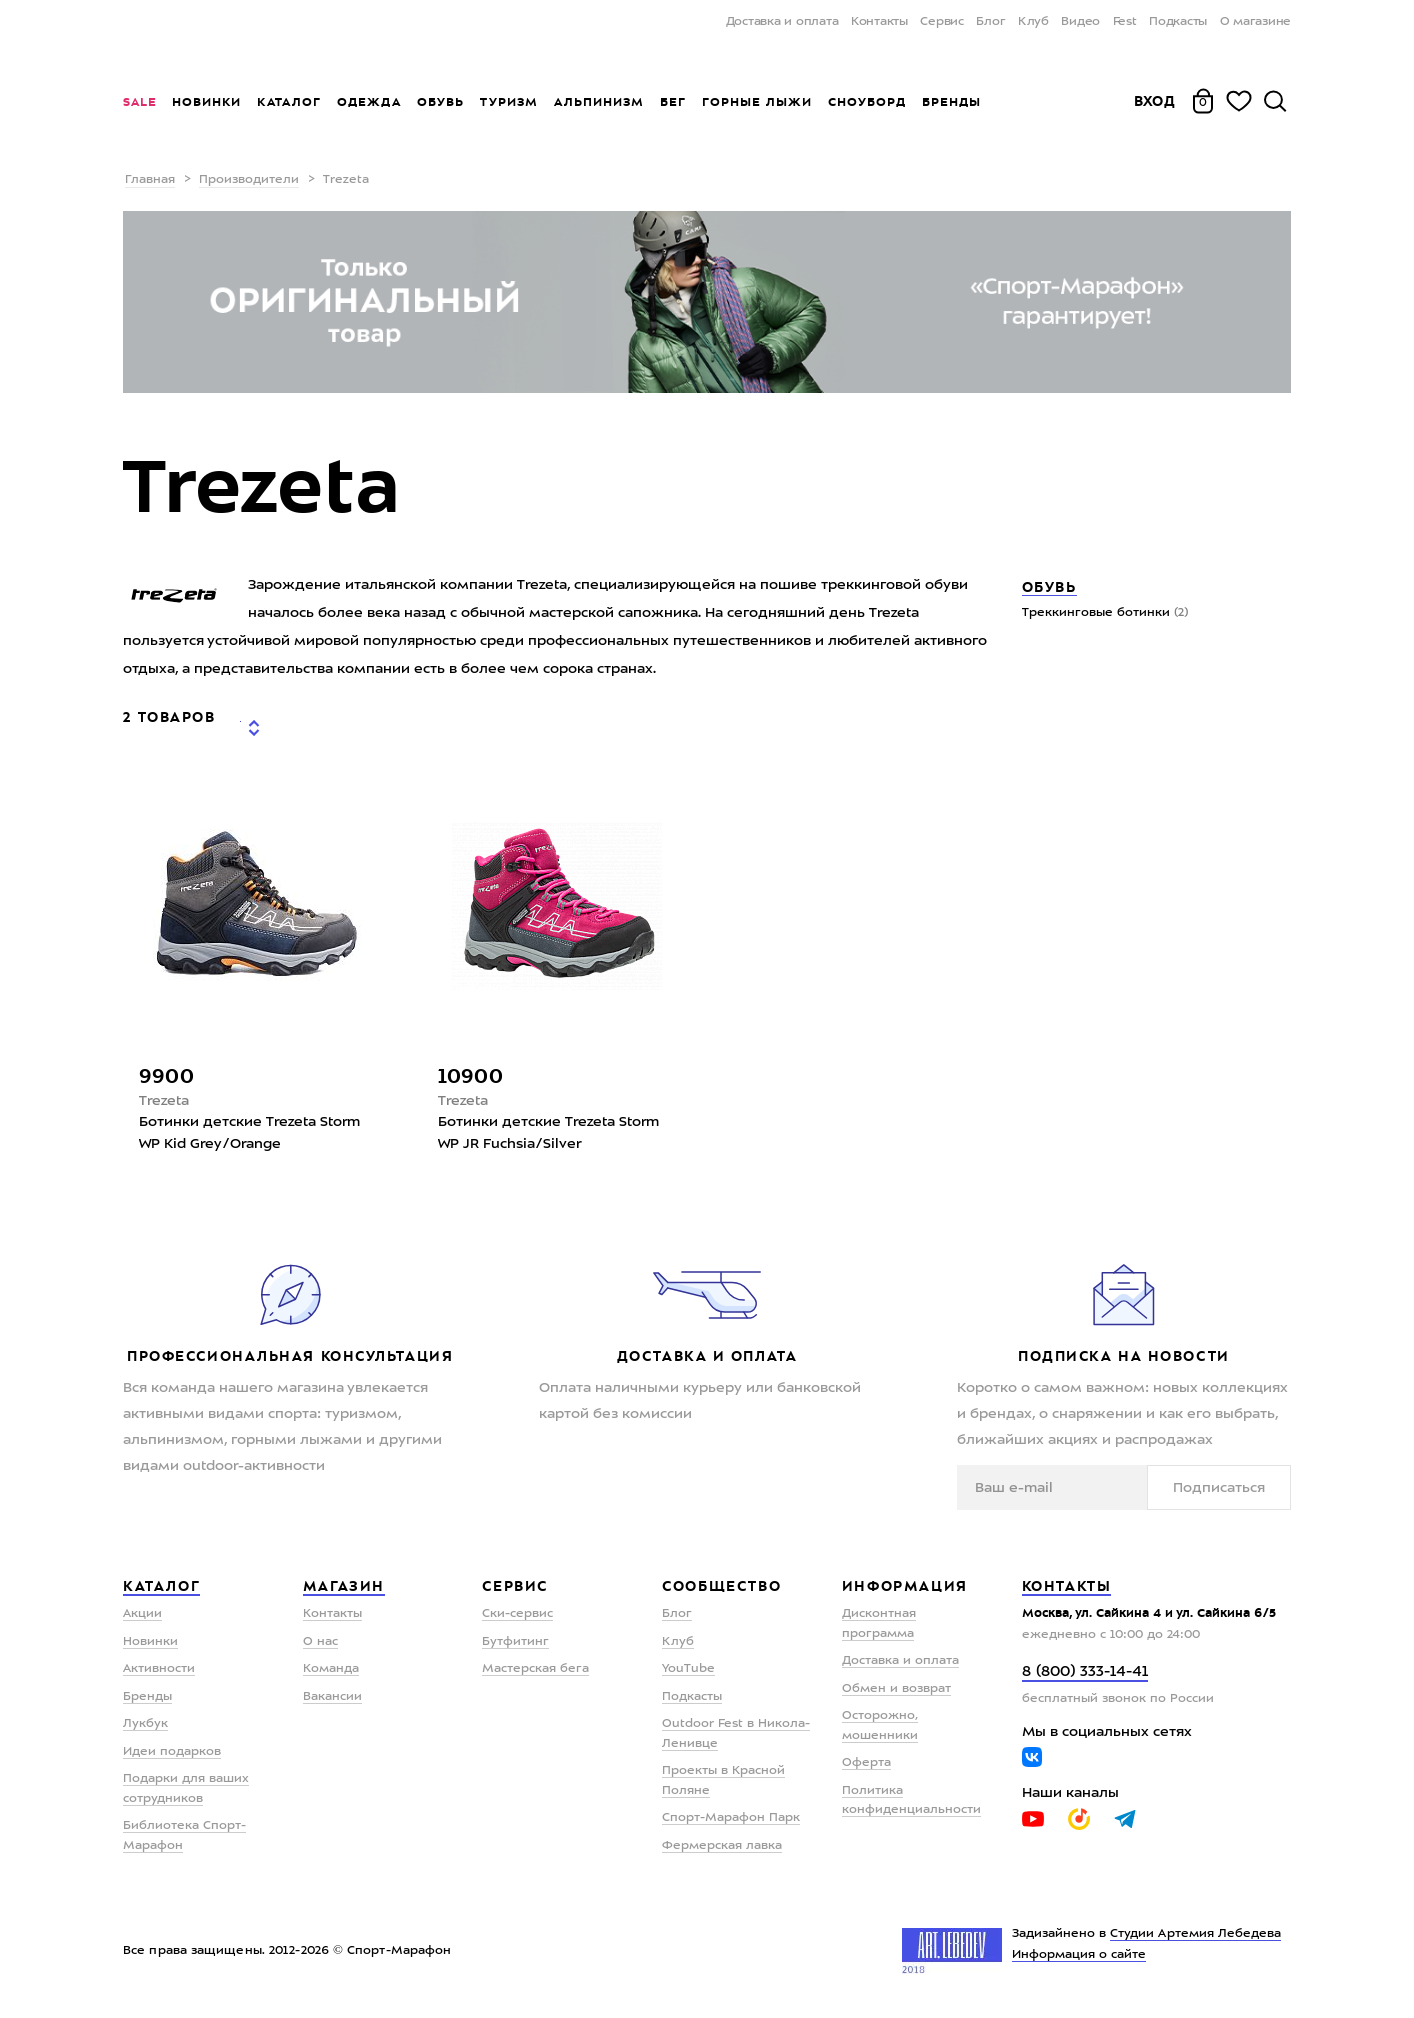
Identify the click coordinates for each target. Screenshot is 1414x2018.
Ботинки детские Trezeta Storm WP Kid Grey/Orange (249, 1135)
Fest (1125, 22)
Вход (1155, 101)
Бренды (951, 102)
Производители (249, 180)
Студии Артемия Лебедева (1195, 1936)
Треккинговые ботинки (1105, 613)
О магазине (1256, 22)
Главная (150, 180)
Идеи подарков (172, 1753)
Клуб (1033, 22)
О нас (320, 1643)
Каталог (289, 102)
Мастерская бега (535, 1671)
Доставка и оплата (782, 22)
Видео (1080, 22)
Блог (990, 22)
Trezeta (164, 1102)
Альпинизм (599, 102)
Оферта (866, 1765)
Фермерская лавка (722, 1847)
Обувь (440, 102)
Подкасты (1178, 22)
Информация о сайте (1079, 1957)
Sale (139, 102)
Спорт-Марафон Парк (731, 1820)
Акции (142, 1616)
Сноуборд (867, 102)
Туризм (509, 102)
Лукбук (145, 1726)
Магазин (344, 1587)
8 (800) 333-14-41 (1085, 1673)
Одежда (369, 102)
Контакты (879, 22)
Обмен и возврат (896, 1690)
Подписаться (1229, 1489)
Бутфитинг (515, 1643)
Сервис (942, 22)
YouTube (688, 1671)
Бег (673, 102)
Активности (159, 1671)
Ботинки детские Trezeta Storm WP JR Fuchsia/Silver (548, 1135)
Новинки (206, 102)
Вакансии (332, 1698)
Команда (331, 1671)
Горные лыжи (757, 102)
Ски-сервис (517, 1616)
